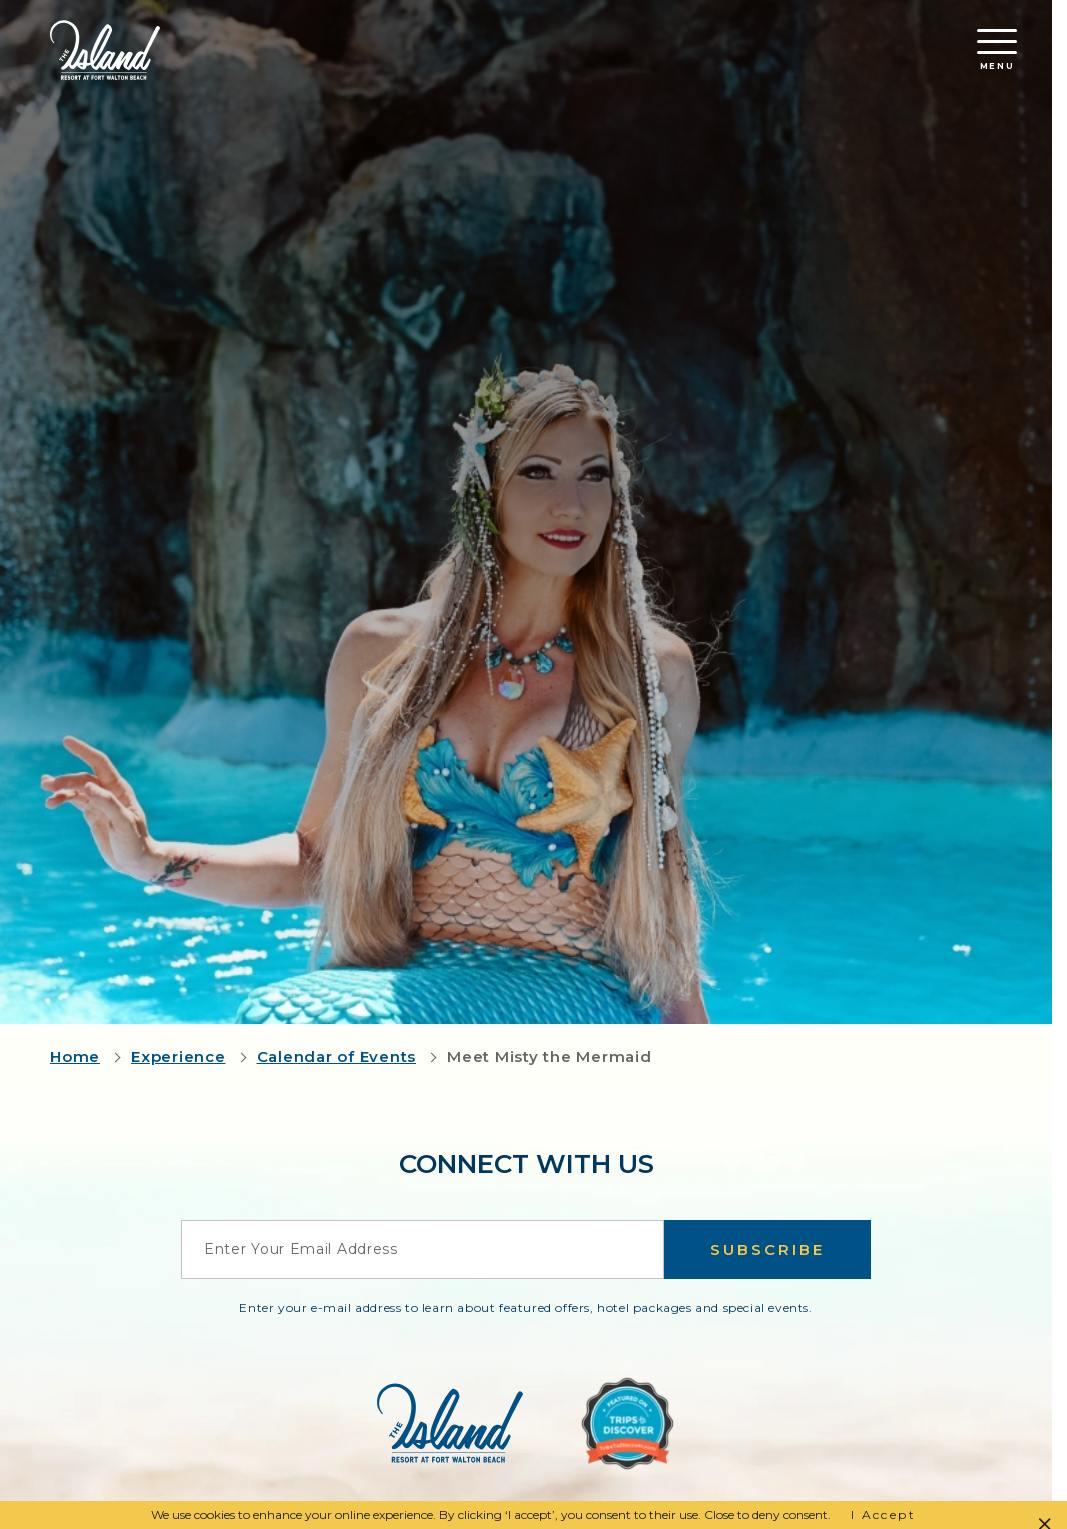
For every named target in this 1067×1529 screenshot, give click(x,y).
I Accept (883, 1514)
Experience (178, 1056)
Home (75, 1056)
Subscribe (767, 1249)
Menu (997, 50)
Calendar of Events (337, 1056)
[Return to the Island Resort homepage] (105, 50)
